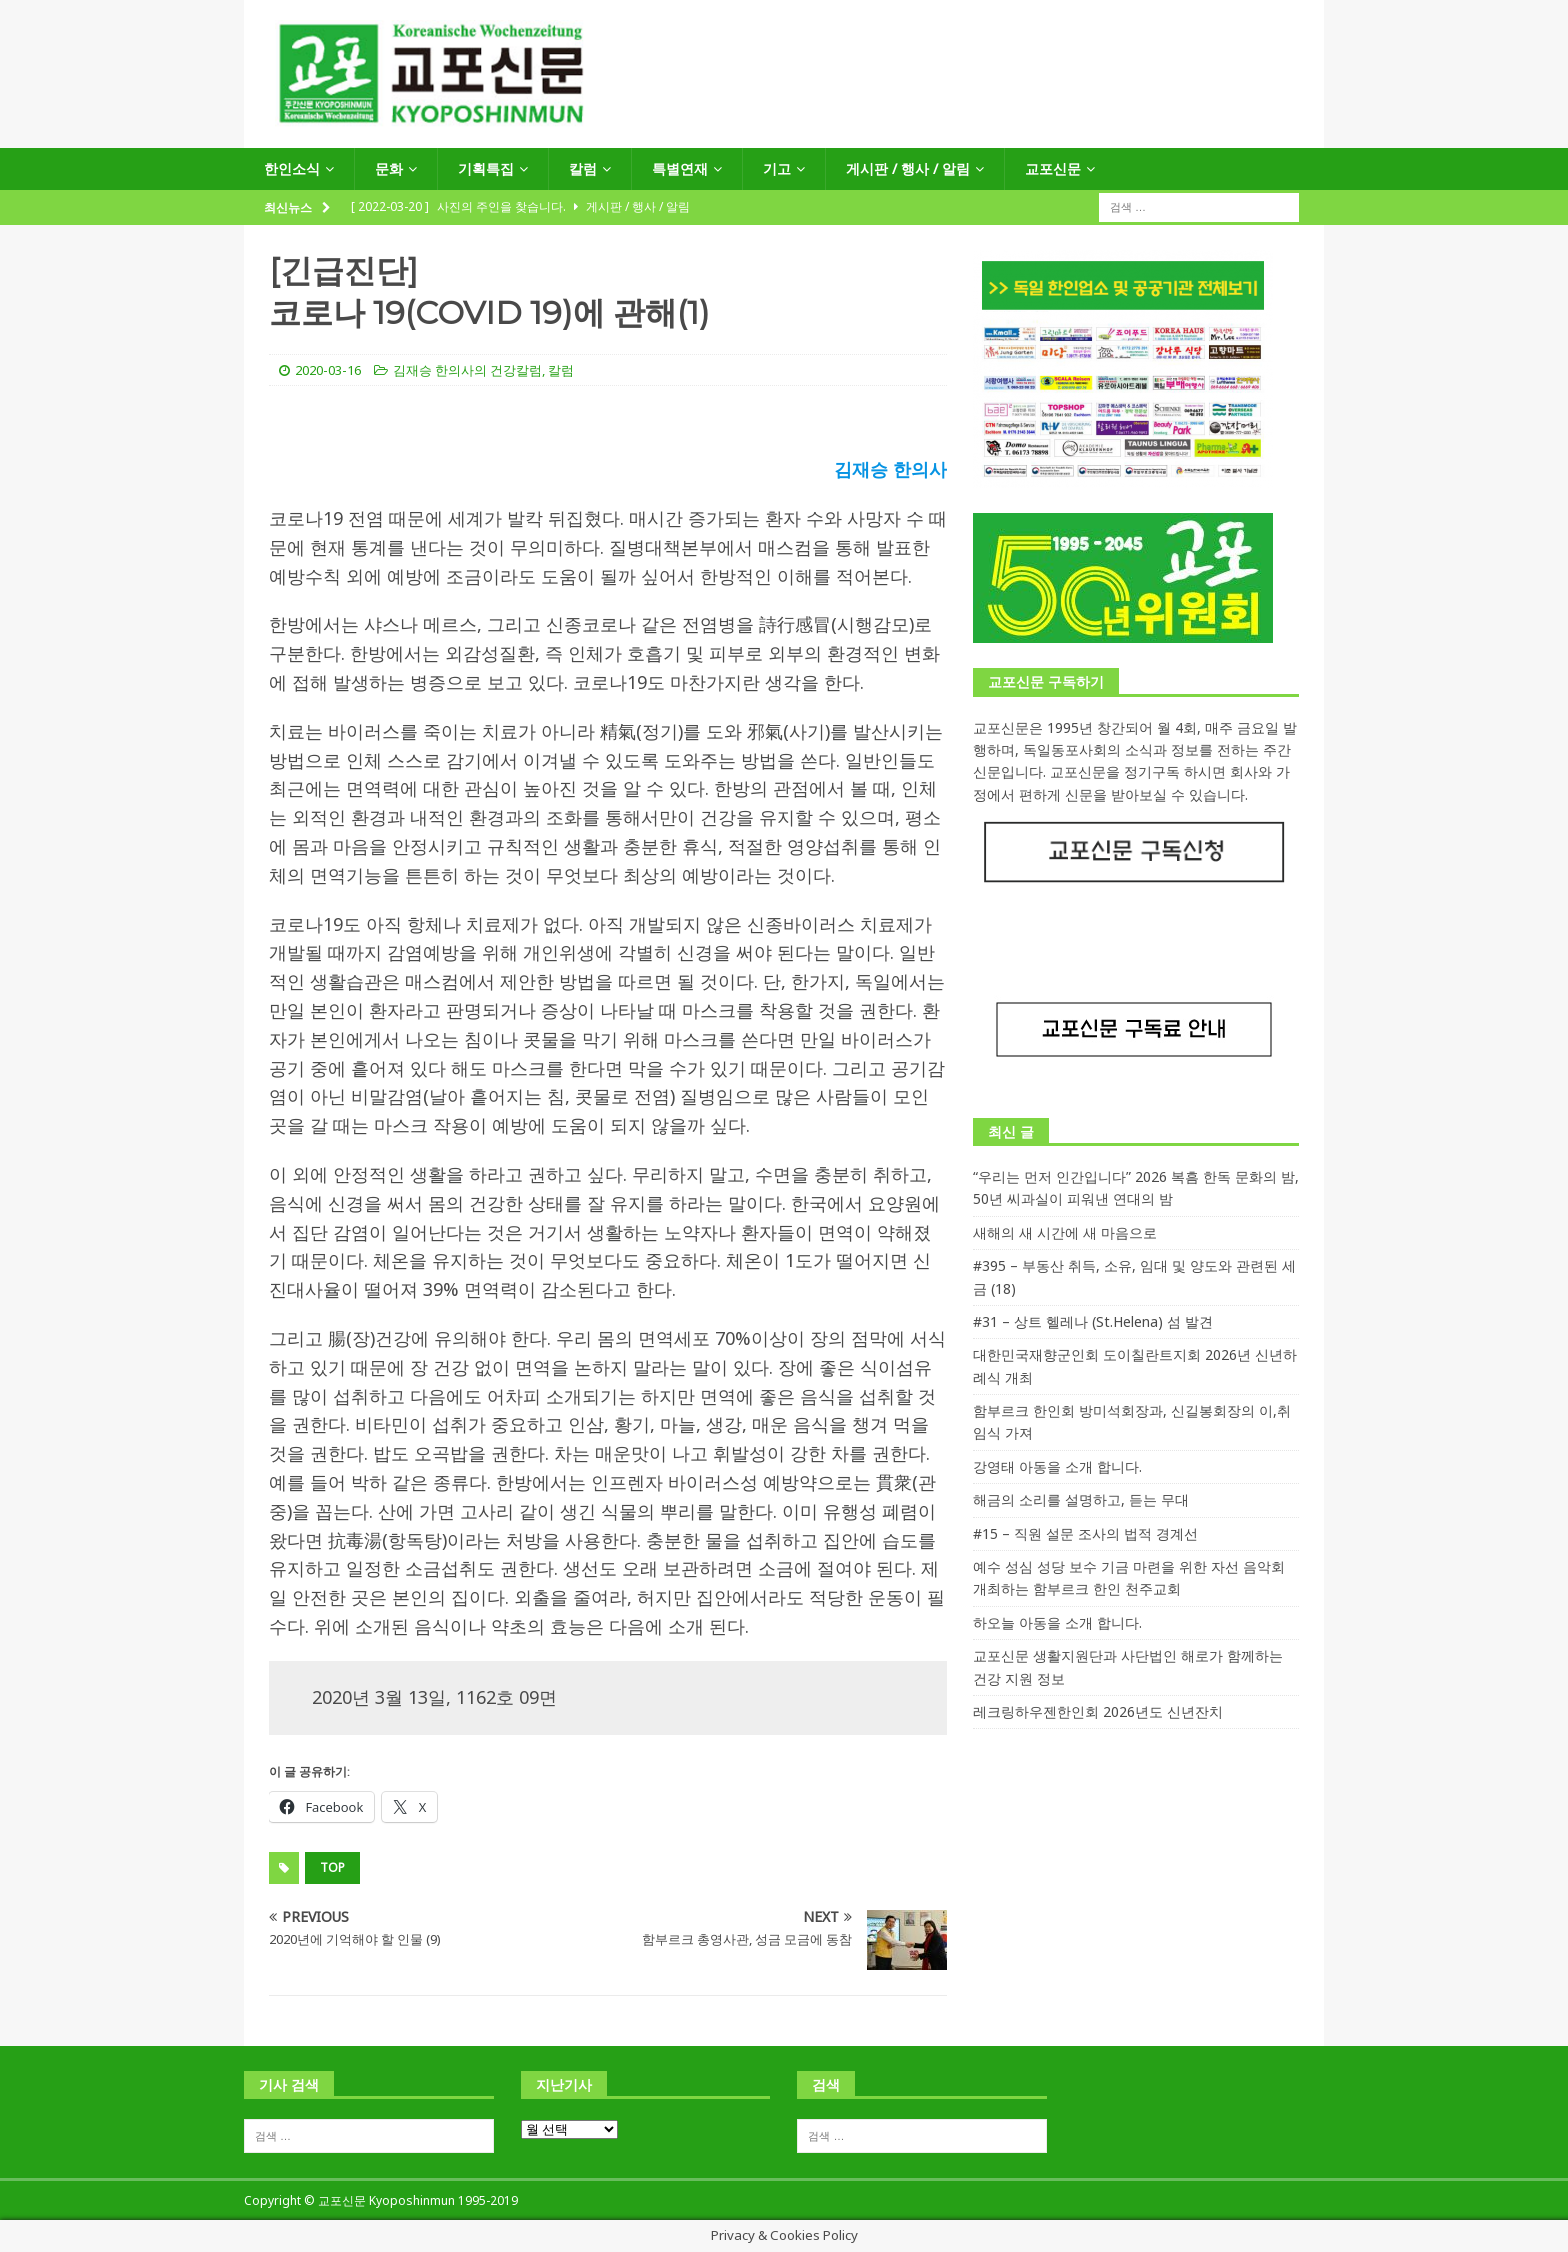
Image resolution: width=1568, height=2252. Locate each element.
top (332, 1867)
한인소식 (292, 168)
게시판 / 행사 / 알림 (908, 168)
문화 (389, 168)
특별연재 (680, 168)
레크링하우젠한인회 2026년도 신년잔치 (1098, 1711)
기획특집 (486, 168)
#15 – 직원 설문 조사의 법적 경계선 (1085, 1533)
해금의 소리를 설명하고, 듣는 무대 (1081, 1499)
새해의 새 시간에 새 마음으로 (1065, 1232)
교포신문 (1053, 168)
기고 (777, 168)
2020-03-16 (328, 370)
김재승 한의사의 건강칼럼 (467, 370)
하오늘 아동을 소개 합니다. (1057, 1622)
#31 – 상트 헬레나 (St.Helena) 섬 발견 (1093, 1321)
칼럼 (583, 168)
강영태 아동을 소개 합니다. (1057, 1466)
